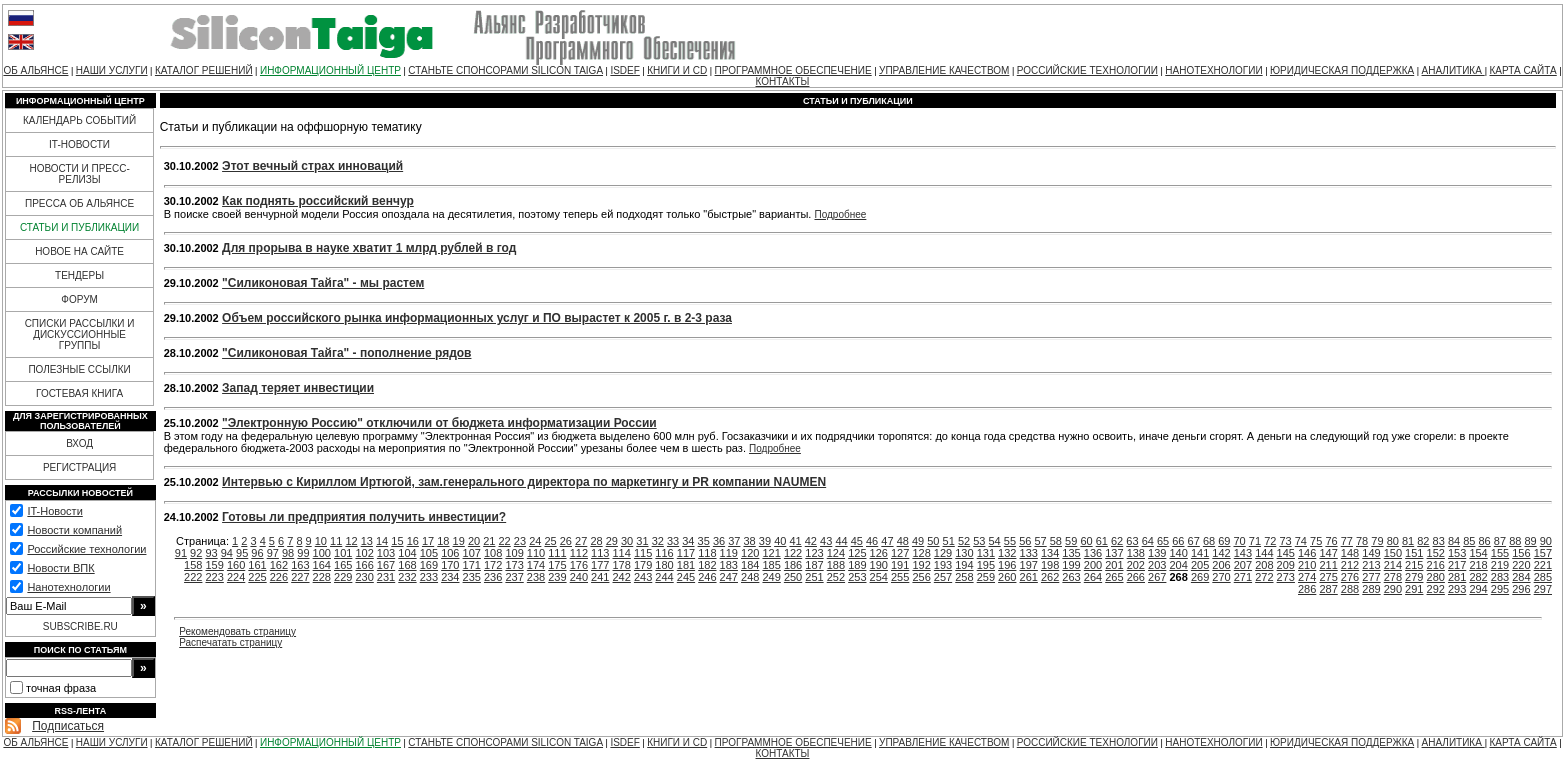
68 (1209, 541)
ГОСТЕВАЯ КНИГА (79, 393)
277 (1371, 577)
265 (1114, 577)
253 (857, 577)
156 (1521, 553)
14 (382, 541)
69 (1224, 541)
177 (600, 565)
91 (181, 553)
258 (964, 577)
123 (814, 553)
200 (1093, 565)
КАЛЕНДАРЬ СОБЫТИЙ (79, 120)
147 (1328, 553)
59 (1071, 541)
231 (386, 577)
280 (1436, 577)
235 (472, 577)
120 (750, 553)
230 (364, 577)
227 (300, 577)
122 (793, 553)
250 (793, 577)
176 (579, 565)
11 (336, 541)
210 (1307, 565)
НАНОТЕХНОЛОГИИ (1213, 70)
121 (771, 553)
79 (1377, 541)
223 (214, 577)
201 (1114, 565)
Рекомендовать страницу (237, 631)
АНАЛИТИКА (1453, 70)
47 (887, 541)
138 (1136, 553)
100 (322, 553)
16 (413, 541)
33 (673, 541)
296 (1521, 589)
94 (227, 553)
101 (343, 553)
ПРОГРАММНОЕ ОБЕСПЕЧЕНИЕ (793, 70)
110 (536, 553)
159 (214, 565)
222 (193, 577)
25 (550, 541)
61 (1102, 541)
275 (1328, 577)
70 (1240, 541)
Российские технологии (86, 549)
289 (1371, 589)
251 (814, 577)
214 (1393, 565)
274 (1307, 577)
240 (579, 577)
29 (612, 541)
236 (493, 577)
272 (1264, 577)
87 (1500, 541)
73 (1285, 541)
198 (1050, 565)
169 (429, 565)
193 (943, 565)
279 (1414, 577)
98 (288, 553)
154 (1478, 553)
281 (1457, 577)
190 (879, 565)
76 (1331, 541)
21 (489, 541)
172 (493, 565)
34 (688, 541)
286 (1307, 589)
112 (579, 553)
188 (836, 565)
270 (1221, 577)
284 (1521, 577)
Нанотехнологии (68, 587)
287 (1328, 589)
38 (750, 541)
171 (472, 565)
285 (1543, 577)
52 (964, 541)
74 (1301, 541)
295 (1500, 589)
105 (429, 553)
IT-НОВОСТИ (79, 144)
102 (364, 553)
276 (1350, 577)
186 (793, 565)
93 (211, 553)
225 (257, 577)
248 (750, 577)
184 (750, 565)
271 (1243, 577)
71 (1255, 541)
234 (450, 577)
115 (643, 553)
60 (1086, 541)
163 (300, 565)
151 (1414, 553)
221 (1543, 565)
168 (407, 565)
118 (707, 553)
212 (1350, 565)
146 (1307, 553)
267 (1157, 577)
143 (1243, 553)
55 (1010, 541)
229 (343, 577)
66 (1178, 541)
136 (1093, 553)
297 (1543, 589)
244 (664, 577)
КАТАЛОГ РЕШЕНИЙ (204, 70)
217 (1457, 565)
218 (1478, 565)
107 (472, 553)
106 (450, 553)
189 (857, 565)
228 (322, 577)
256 (921, 577)
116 (664, 553)
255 (900, 577)
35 (704, 541)
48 (903, 541)
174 (536, 565)
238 (536, 577)
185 (771, 565)
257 (943, 577)
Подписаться (68, 726)
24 (535, 541)
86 (1485, 541)
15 (397, 541)
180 (664, 565)
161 (257, 565)
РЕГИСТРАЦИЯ (79, 467)
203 (1157, 565)
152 (1436, 553)
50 (933, 541)
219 (1500, 565)
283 (1500, 577)
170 (450, 565)
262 (1050, 577)
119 (729, 553)
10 (321, 541)
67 (1194, 541)
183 (729, 565)
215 (1414, 565)
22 (505, 541)
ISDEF (624, 70)
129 (943, 553)
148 (1350, 553)
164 (322, 565)
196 (1007, 565)
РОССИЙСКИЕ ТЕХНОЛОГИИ (1087, 70)
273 (1286, 577)
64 (1148, 541)
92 (196, 553)
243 (643, 577)
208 (1264, 565)
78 (1362, 541)
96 (257, 553)
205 (1200, 565)
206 (1221, 565)
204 (1178, 565)
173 (514, 565)
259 (986, 577)
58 (1056, 541)
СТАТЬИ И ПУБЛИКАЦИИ (79, 227)
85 (1469, 541)
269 (1200, 577)
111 (557, 553)
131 (986, 553)
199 (1071, 565)
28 (596, 541)
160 (236, 565)
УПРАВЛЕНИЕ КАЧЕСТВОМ (944, 70)
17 (428, 541)
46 (872, 541)
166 (364, 565)
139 (1157, 553)
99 (303, 553)
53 (979, 541)
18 (443, 541)
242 (622, 577)
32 (658, 541)
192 (921, 565)
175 (557, 565)
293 (1457, 589)
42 (811, 541)
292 (1436, 589)
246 (707, 577)
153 (1457, 553)
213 (1371, 565)
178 (622, 565)
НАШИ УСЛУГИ (112, 70)
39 (765, 541)
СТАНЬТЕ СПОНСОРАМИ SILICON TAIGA (505, 70)
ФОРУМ (79, 299)
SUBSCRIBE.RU (80, 626)
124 (836, 553)
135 (1071, 553)
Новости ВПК (60, 568)
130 (964, 553)
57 (1040, 541)
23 (520, 541)
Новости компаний (74, 530)
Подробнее (840, 214)
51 (949, 541)
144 (1264, 553)
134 (1050, 553)
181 (686, 565)
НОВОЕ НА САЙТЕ (79, 251)
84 (1454, 541)
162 (279, 565)
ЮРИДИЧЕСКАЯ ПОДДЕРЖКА (1342, 70)
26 (566, 541)
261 (1029, 577)
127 (900, 553)
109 (514, 553)
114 (622, 553)
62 (1117, 541)
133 (1029, 553)
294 (1478, 589)
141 (1200, 553)
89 (1530, 541)
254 (879, 577)
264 (1093, 577)
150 (1393, 553)
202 (1136, 565)
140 (1178, 553)
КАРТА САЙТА (1523, 70)
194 (964, 565)
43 (826, 541)
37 (734, 541)
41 (795, 541)
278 (1393, 577)
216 (1436, 565)
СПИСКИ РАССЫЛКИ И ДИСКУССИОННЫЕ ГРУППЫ (80, 334)
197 (1029, 565)
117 (686, 553)
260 (1007, 577)
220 (1521, 565)
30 (627, 541)
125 (857, 553)
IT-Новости (54, 511)
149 (1371, 553)
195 (986, 565)
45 (857, 541)
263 (1071, 577)
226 (279, 577)
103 (386, 553)
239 (557, 577)
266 (1136, 577)
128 (921, 553)
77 (1347, 541)
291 (1414, 589)
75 (1316, 541)
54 (995, 541)
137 (1114, 553)
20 (474, 541)
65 (1163, 541)
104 (407, 553)
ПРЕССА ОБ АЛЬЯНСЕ (79, 203)
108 (493, 553)
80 (1393, 541)
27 (581, 541)
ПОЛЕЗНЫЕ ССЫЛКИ (79, 369)
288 (1350, 589)
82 (1423, 541)
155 (1500, 553)
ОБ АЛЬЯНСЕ (35, 70)
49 (918, 541)
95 (242, 553)
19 (459, 541)
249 (771, 577)
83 (1439, 541)
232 (407, 577)
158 (193, 565)
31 (642, 541)
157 (1543, 553)
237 (514, 577)
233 (429, 577)
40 (780, 541)
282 (1478, 577)
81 (1408, 541)
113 (600, 553)
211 (1328, 565)
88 (1515, 541)
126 (879, 553)
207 (1243, 565)
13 (367, 541)
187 (814, 565)
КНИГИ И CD (677, 70)
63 (1132, 541)
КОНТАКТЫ (783, 81)
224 (236, 577)
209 (1286, 565)
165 (343, 565)
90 (1546, 541)
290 (1393, 589)
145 (1286, 553)
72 (1270, 541)
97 (273, 553)
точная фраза (61, 688)
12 (351, 541)
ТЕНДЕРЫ (79, 275)
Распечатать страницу (230, 642)
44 (841, 541)
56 (1025, 541)
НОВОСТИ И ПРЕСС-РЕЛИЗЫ (79, 174)
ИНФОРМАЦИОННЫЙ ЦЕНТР (330, 70)
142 (1221, 553)
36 (719, 541)
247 (729, 577)
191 (900, 565)
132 (1007, 553)
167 (386, 565)
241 (600, 577)
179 (643, 565)
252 (836, 577)
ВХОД (79, 443)
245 (686, 577)
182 (707, 565)
